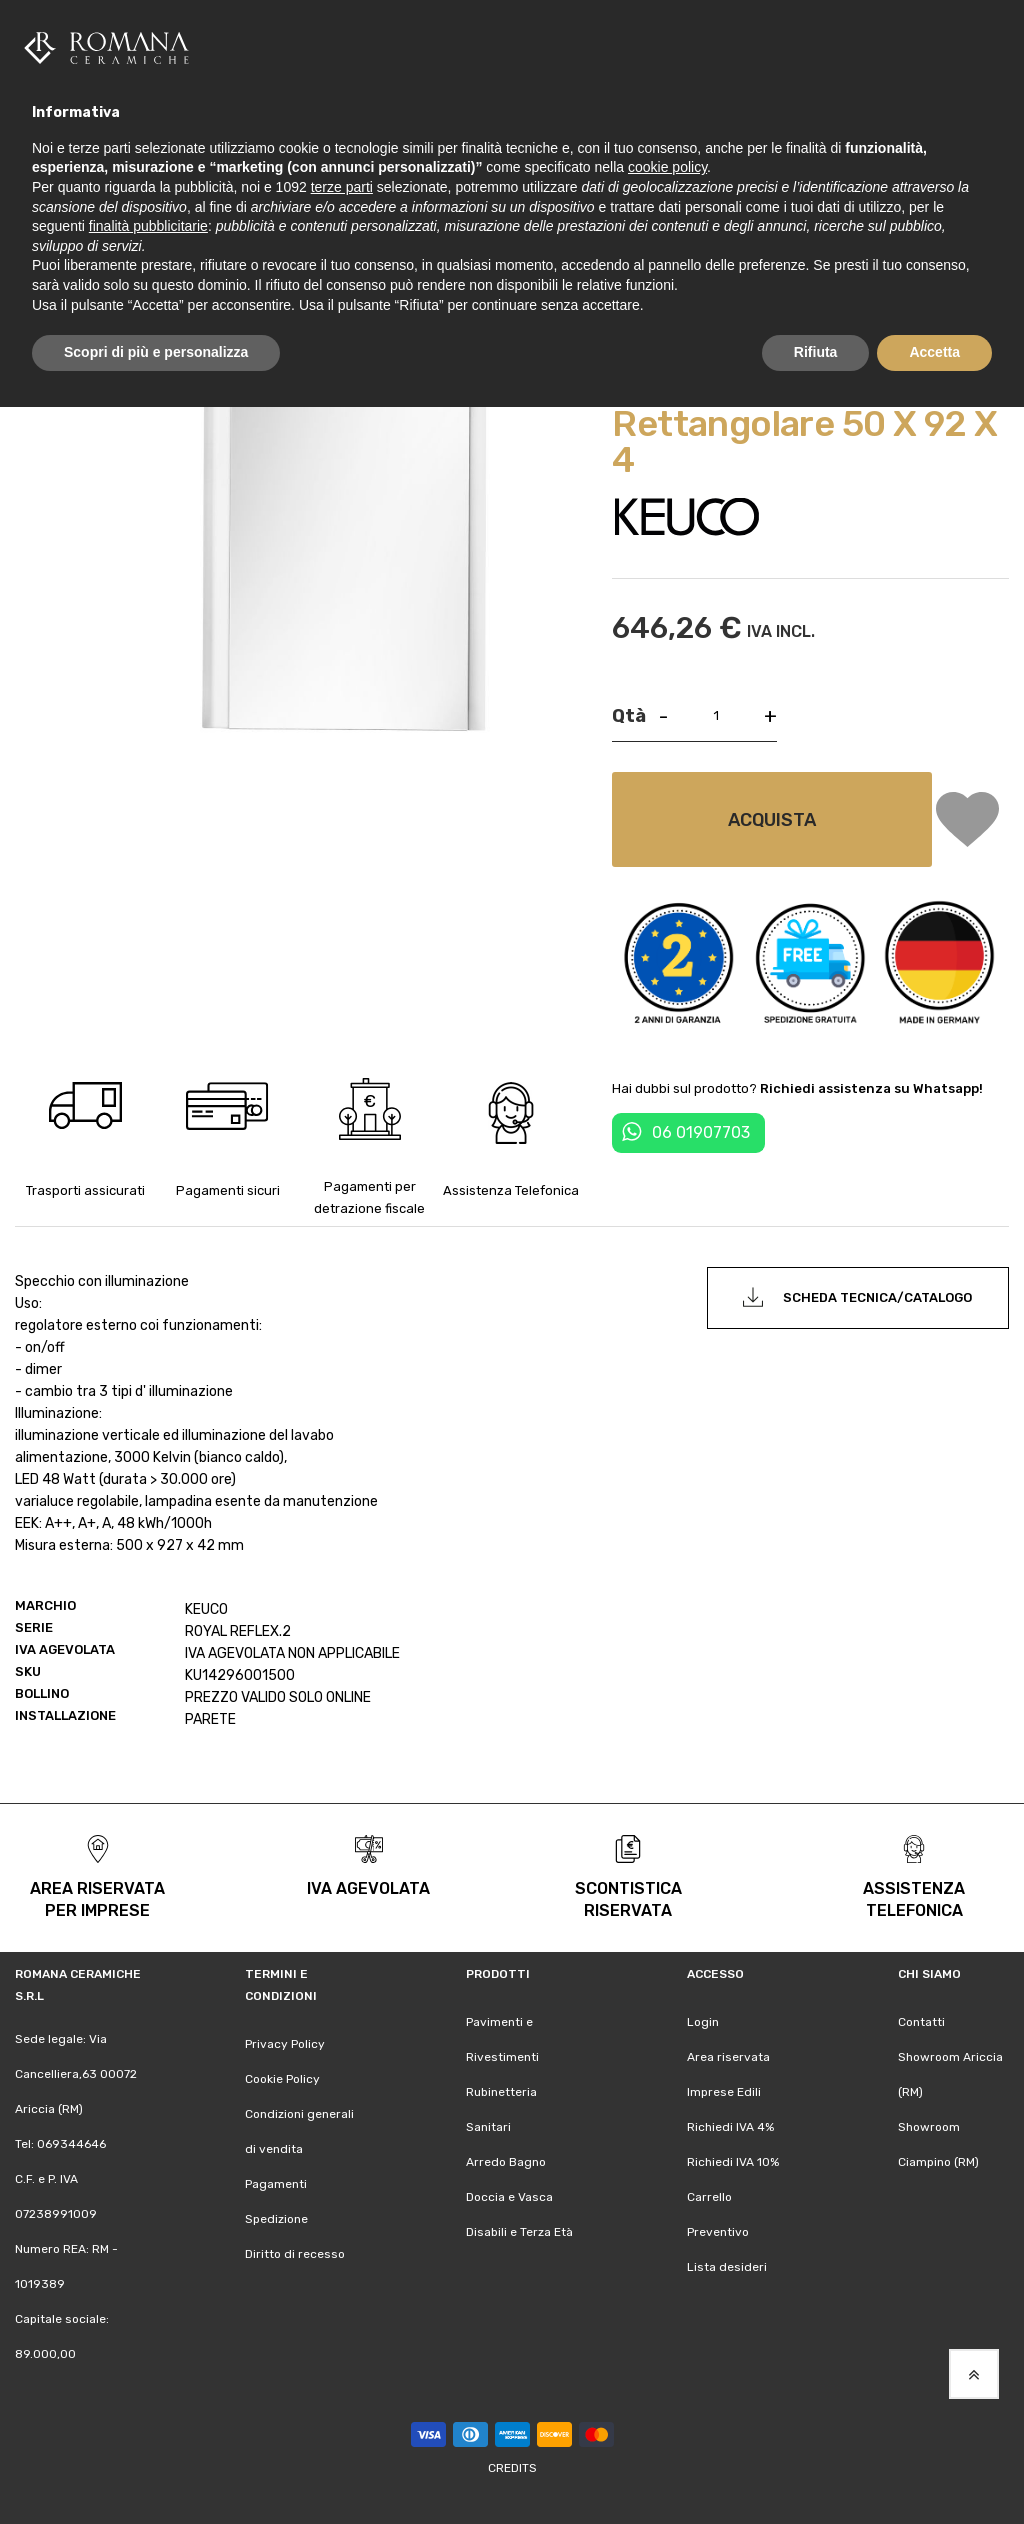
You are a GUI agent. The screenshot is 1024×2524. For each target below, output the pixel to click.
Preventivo (718, 2232)
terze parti (342, 187)
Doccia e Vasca (509, 2197)
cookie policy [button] (667, 167)
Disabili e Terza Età (519, 2232)
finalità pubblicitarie (148, 226)
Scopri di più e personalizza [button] (156, 352)
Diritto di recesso (295, 2254)
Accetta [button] (934, 352)
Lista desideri (727, 2267)
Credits (512, 2468)
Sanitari (488, 2127)
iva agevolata (368, 1888)
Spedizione (276, 2219)
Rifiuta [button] (816, 352)
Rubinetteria (501, 2092)
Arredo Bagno (506, 2162)
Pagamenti (276, 2184)
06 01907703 (701, 1132)
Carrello (709, 2197)
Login (703, 2022)
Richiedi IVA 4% (730, 2127)
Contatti (921, 2022)
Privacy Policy (285, 2044)
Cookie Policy (282, 2079)
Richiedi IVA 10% (733, 2162)
